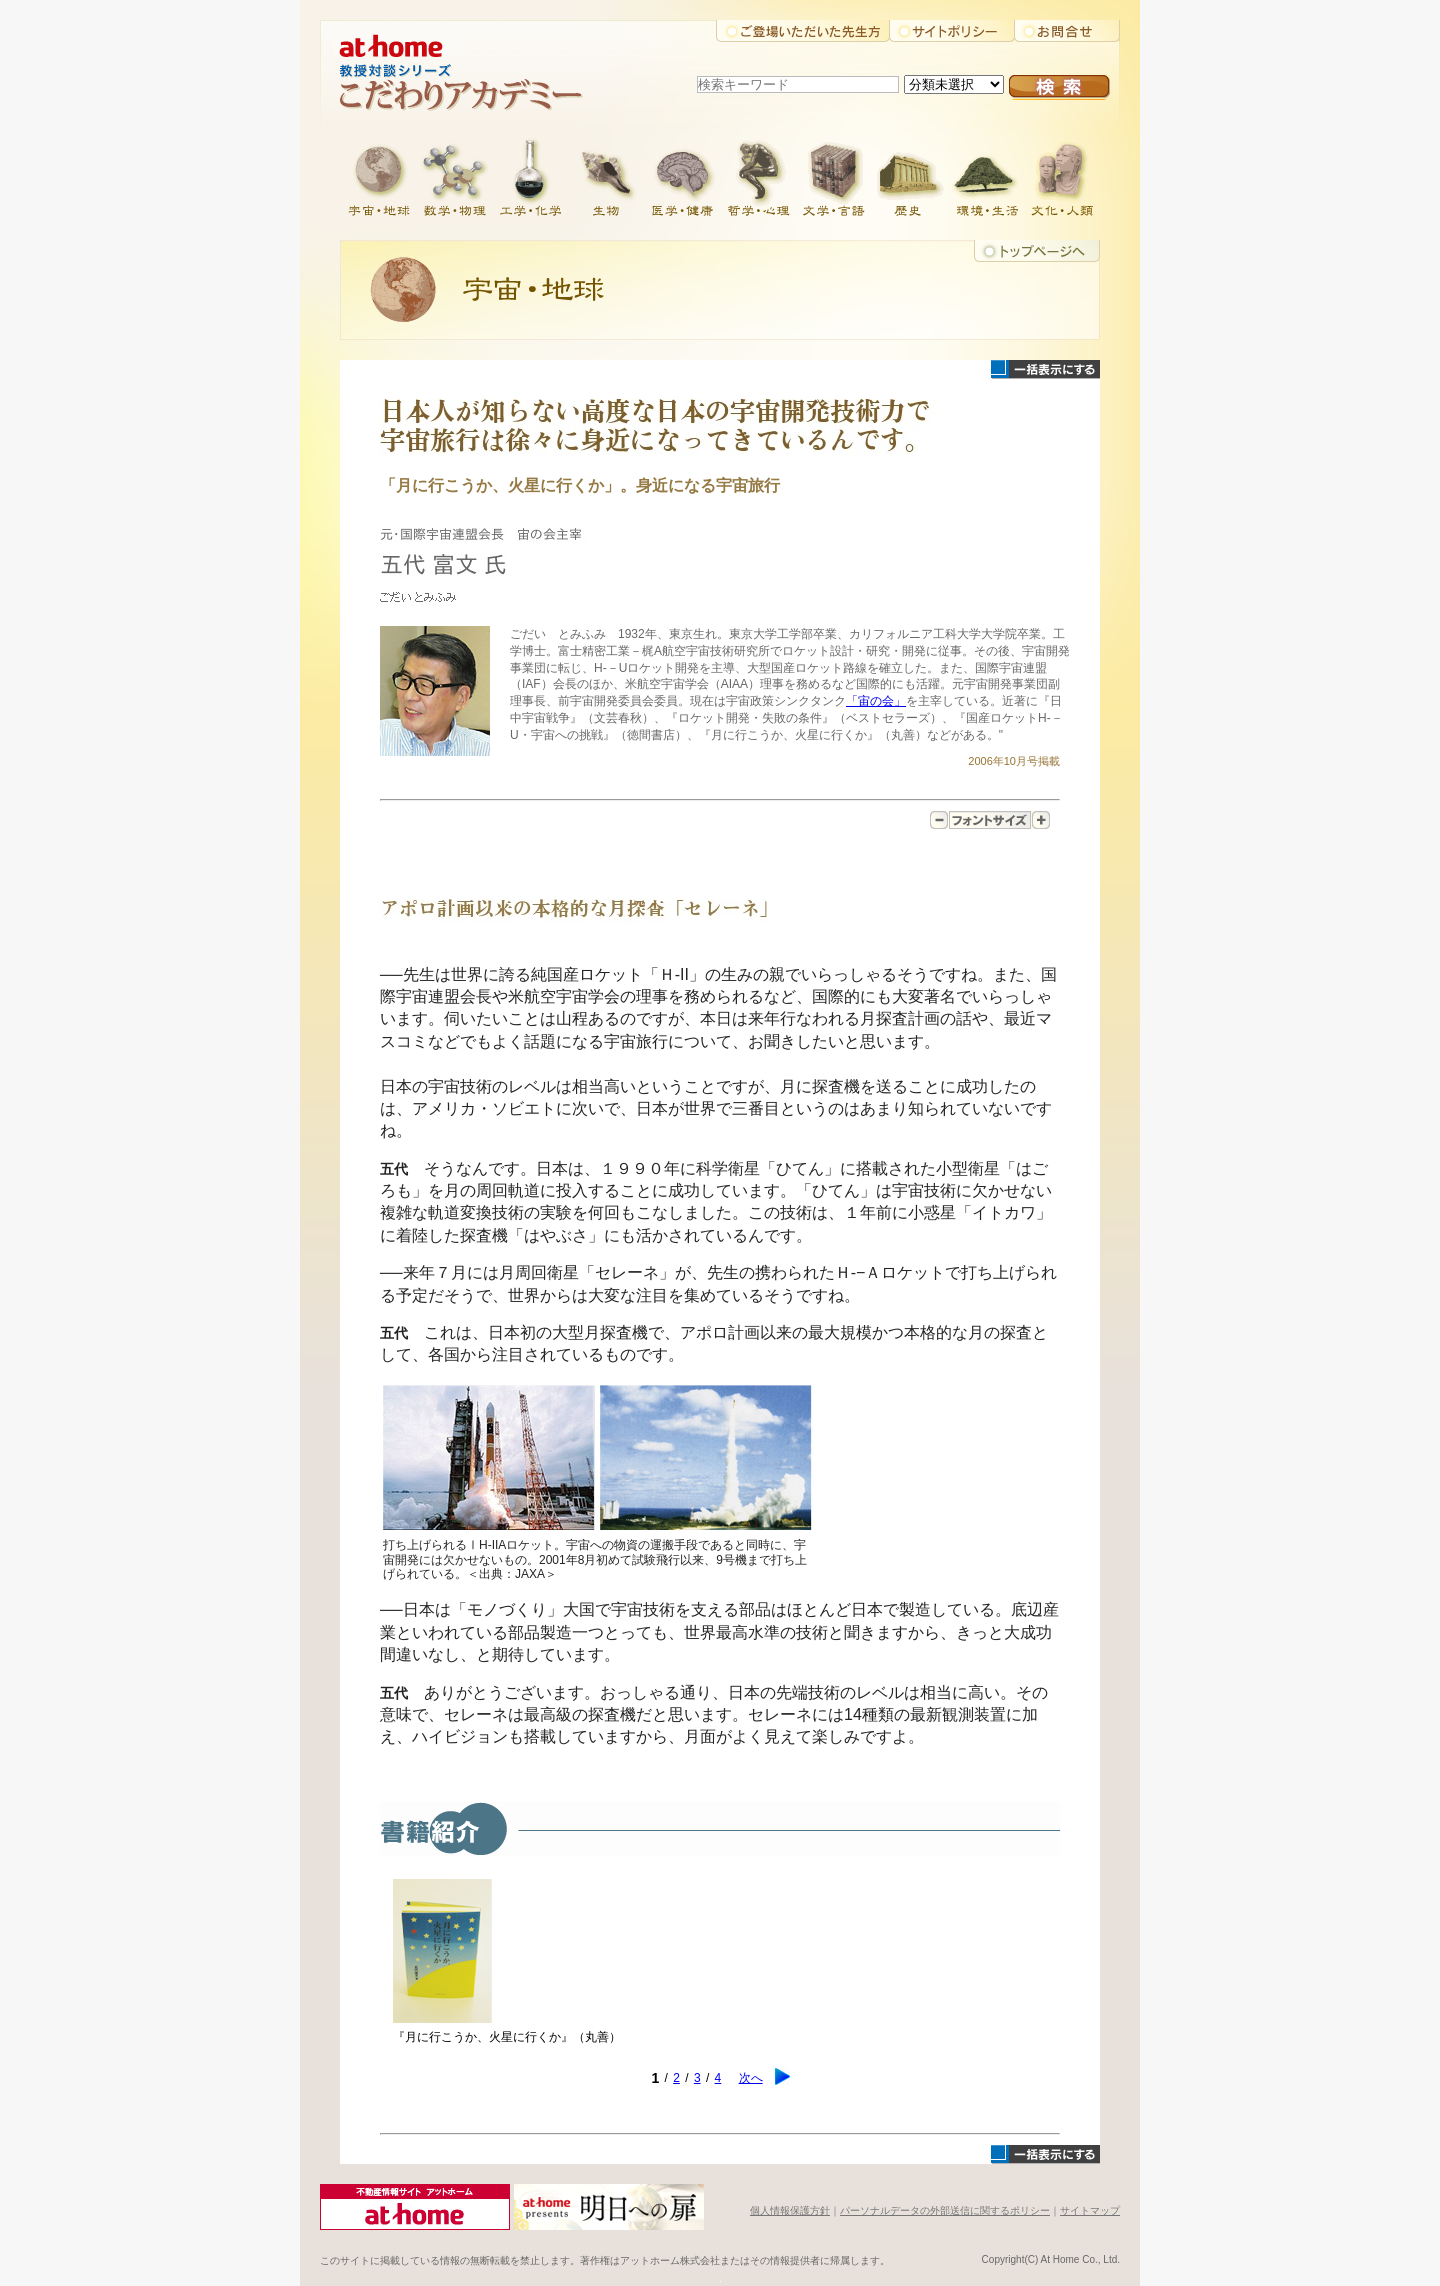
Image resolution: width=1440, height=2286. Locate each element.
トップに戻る (1037, 251)
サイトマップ (1090, 2210)
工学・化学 (530, 175)
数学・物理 (454, 175)
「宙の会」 (876, 701)
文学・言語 (834, 175)
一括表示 (1045, 369)
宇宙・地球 (378, 175)
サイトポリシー (951, 31)
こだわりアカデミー (480, 95)
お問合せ (1067, 31)
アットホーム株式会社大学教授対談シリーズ (480, 40)
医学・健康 (682, 175)
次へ (751, 2078)
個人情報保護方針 (790, 2210)
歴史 (910, 175)
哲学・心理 (758, 175)
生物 (606, 175)
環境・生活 (986, 175)
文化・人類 (1062, 175)
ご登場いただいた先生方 (802, 31)
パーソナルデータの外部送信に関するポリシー (945, 2210)
